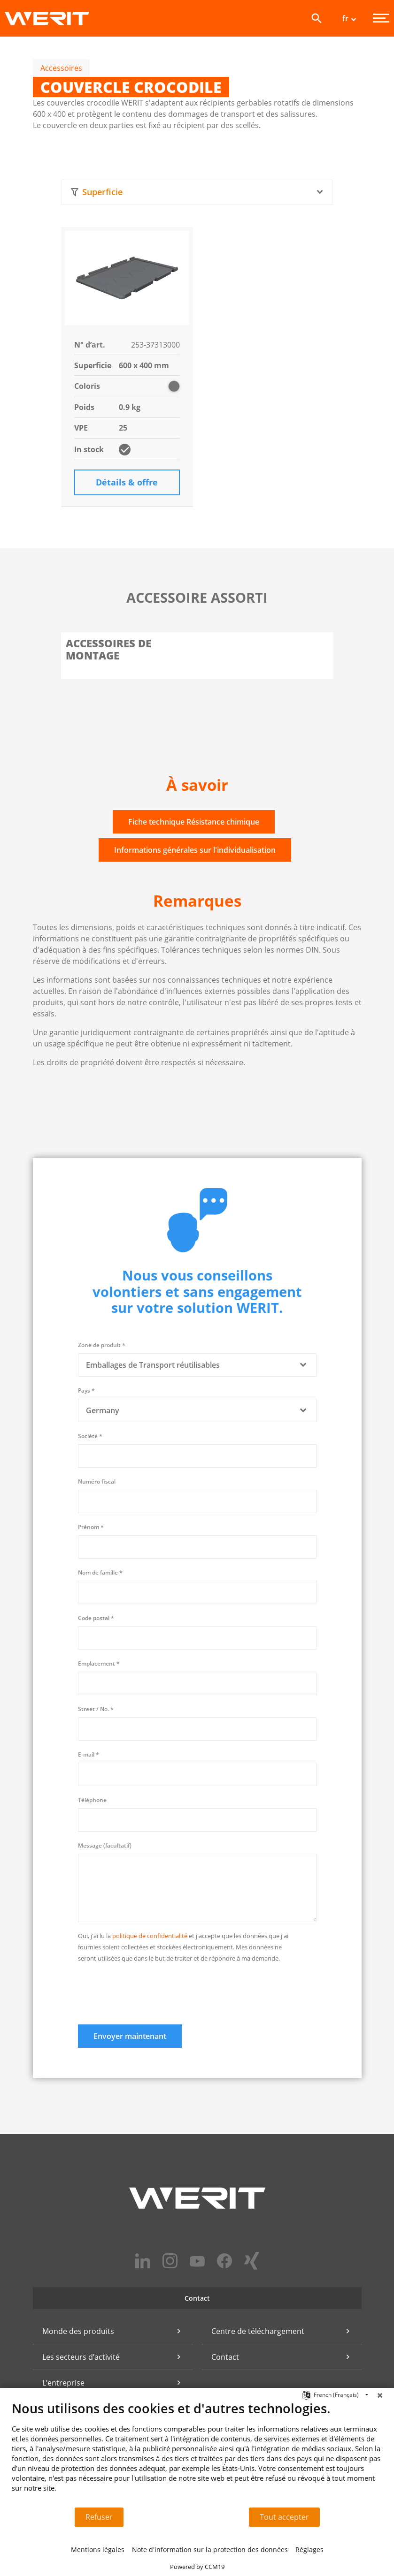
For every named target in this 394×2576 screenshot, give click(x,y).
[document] (197, 2453)
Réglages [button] (309, 2549)
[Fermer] (380, 2395)
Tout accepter (284, 2517)
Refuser (99, 2517)
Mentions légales (97, 2549)
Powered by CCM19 (197, 2566)
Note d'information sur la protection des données (210, 2549)
